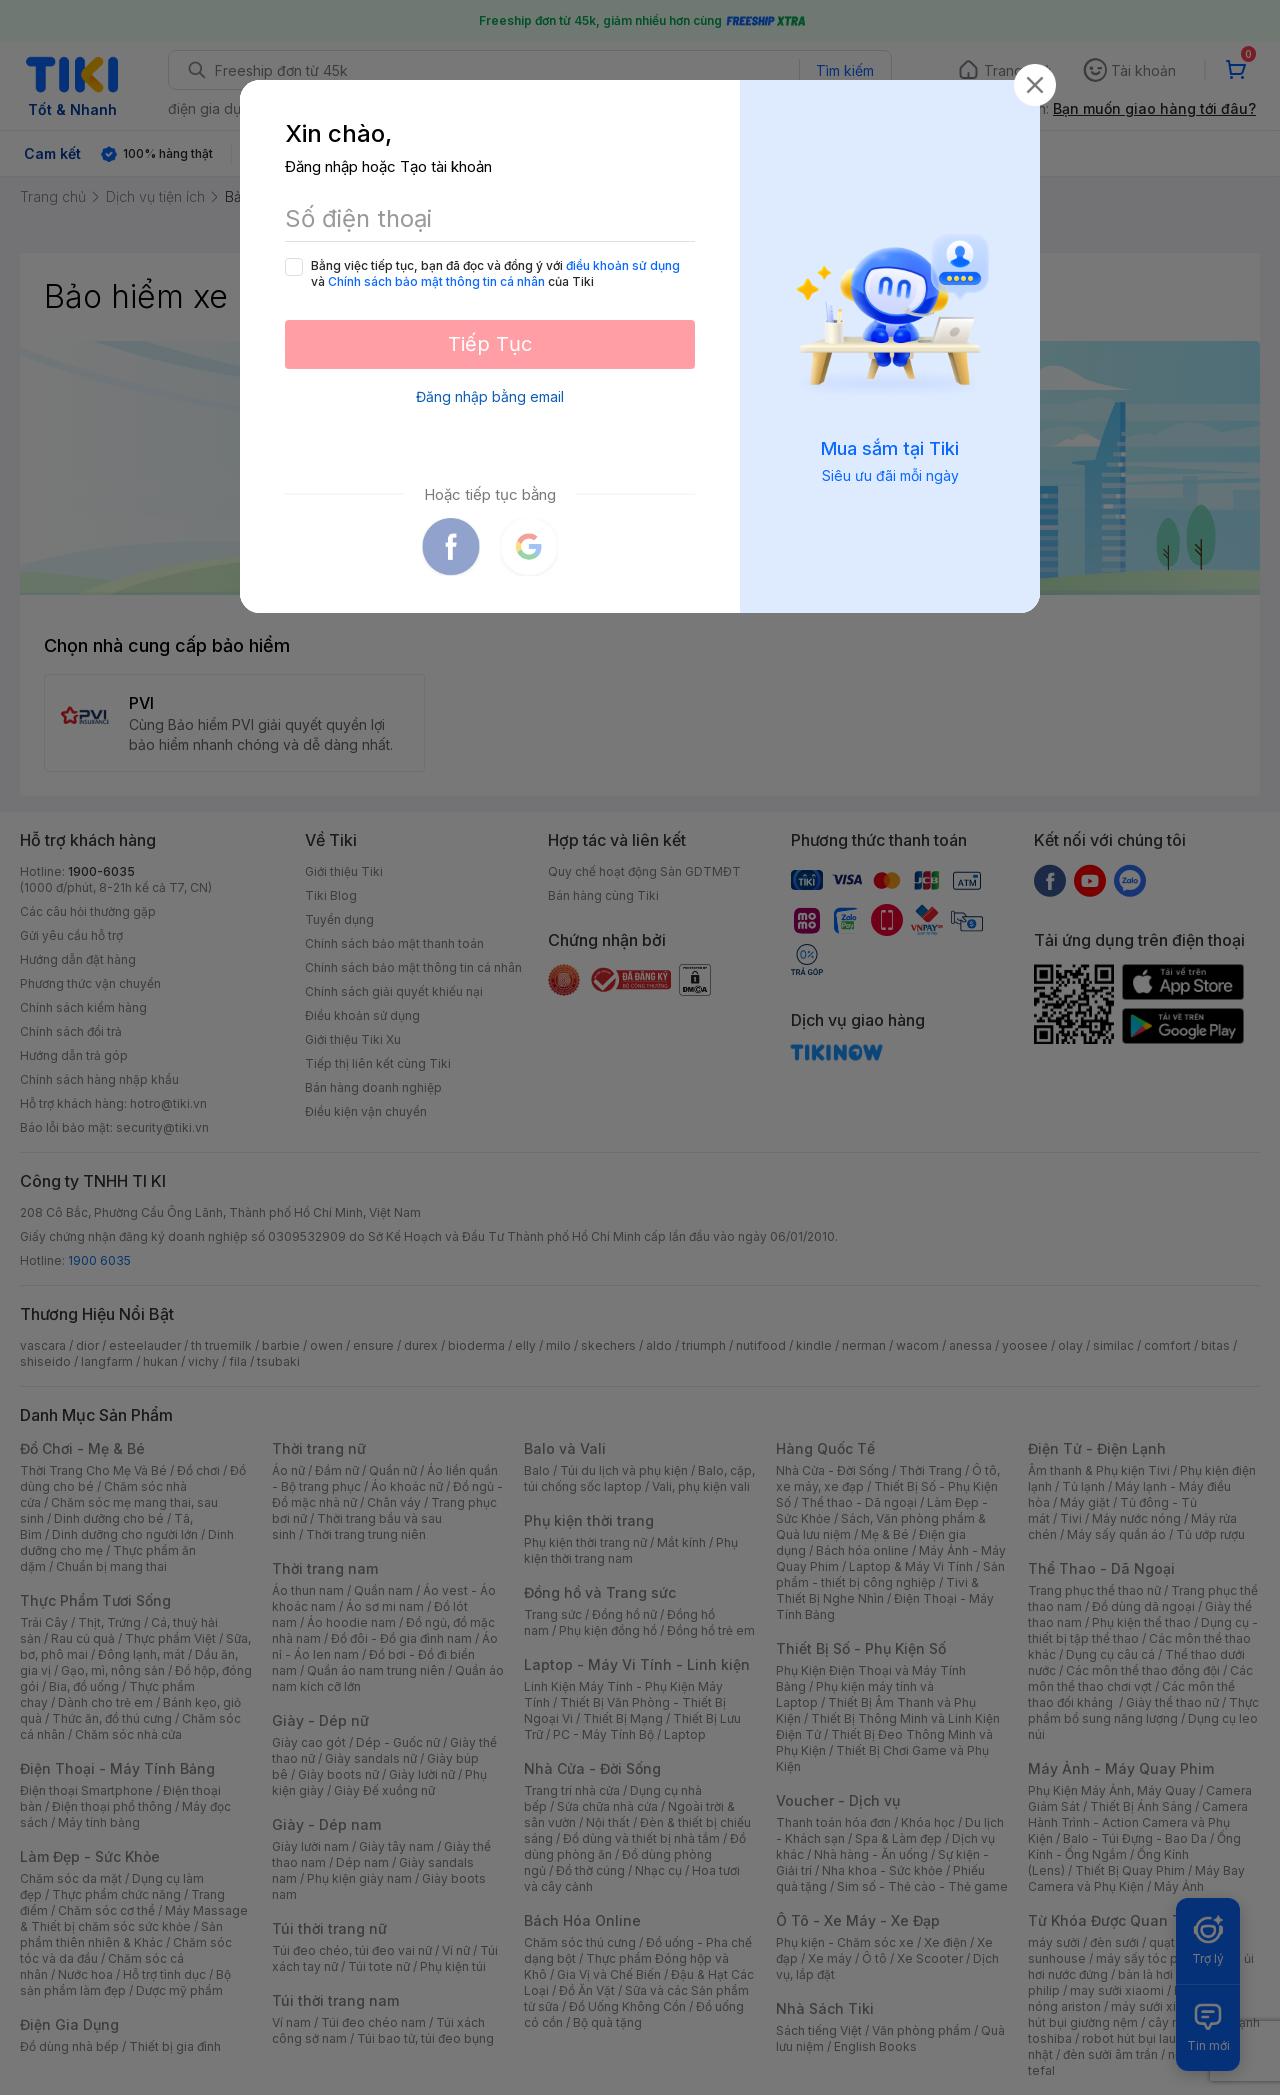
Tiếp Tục (490, 344)
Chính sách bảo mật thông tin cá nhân (436, 281)
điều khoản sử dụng (623, 265)
